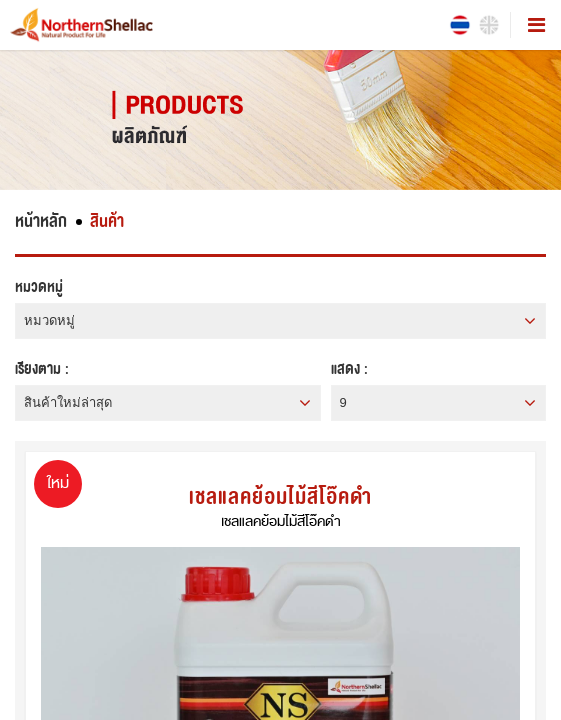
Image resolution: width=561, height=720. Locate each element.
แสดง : (349, 369)
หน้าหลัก (41, 221)
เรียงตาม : (42, 369)
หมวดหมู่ (39, 287)
